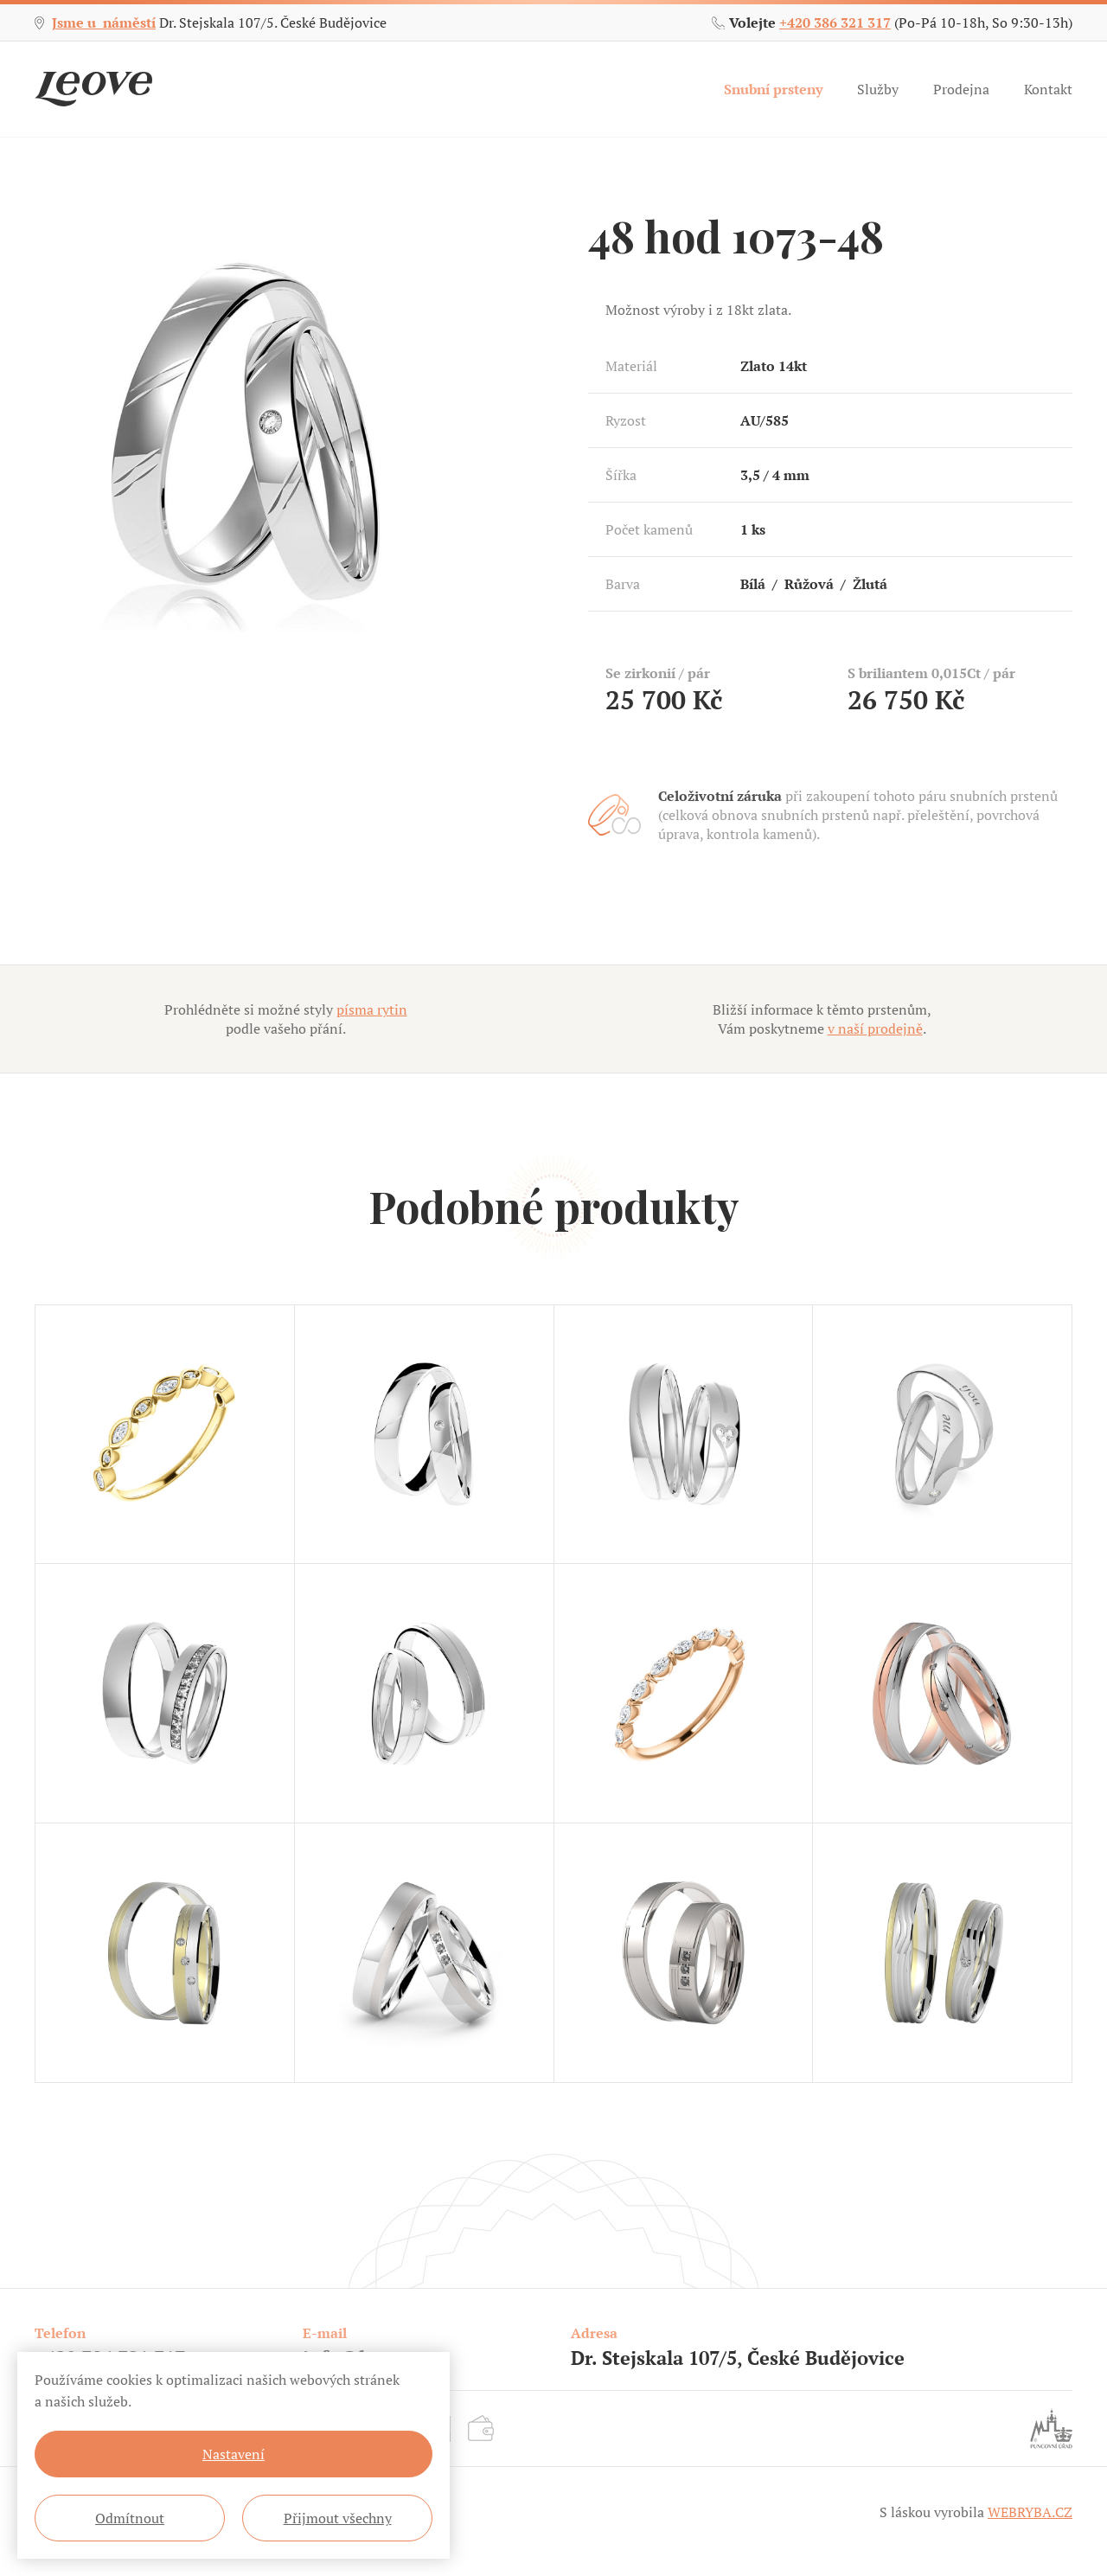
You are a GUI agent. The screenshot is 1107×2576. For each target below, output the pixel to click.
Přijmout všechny (338, 2518)
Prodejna (961, 89)
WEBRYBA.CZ (1030, 2512)
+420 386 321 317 (835, 22)
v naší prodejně (875, 1028)
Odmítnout (129, 2518)
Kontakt (1048, 89)
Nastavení (233, 2454)
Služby (878, 89)
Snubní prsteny (773, 89)
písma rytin (371, 1009)
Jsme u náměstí (104, 22)
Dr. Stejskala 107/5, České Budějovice (738, 2357)
